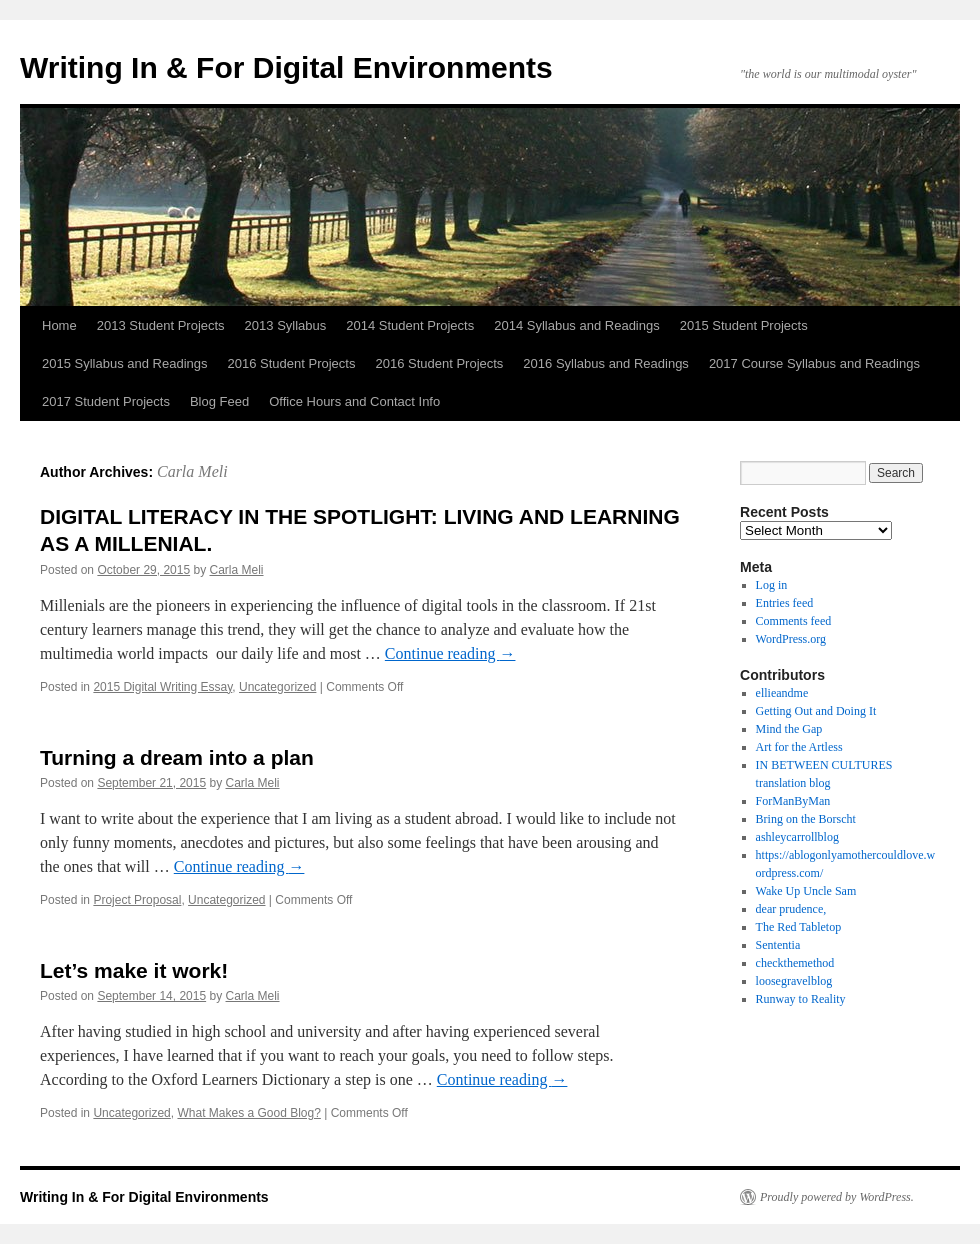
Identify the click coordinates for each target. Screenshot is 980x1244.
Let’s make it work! (134, 970)
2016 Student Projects (292, 363)
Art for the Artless (799, 747)
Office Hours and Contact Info (354, 401)
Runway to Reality (801, 999)
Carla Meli (192, 471)
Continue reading (450, 653)
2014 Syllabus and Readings (577, 325)
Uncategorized (277, 687)
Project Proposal (137, 900)
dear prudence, (791, 909)
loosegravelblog (794, 981)
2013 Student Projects (161, 325)
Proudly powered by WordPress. (837, 1197)
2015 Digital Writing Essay (162, 687)
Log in (772, 585)
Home (59, 325)
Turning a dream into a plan (177, 757)
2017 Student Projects (106, 401)
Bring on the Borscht (806, 819)
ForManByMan (793, 801)
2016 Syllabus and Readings (606, 363)
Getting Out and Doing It (816, 711)
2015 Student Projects (744, 325)
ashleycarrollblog (797, 837)
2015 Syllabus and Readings (125, 363)
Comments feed (794, 621)
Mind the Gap (789, 729)
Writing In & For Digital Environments (286, 67)
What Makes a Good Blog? (248, 1113)
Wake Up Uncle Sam (806, 891)
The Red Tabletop (799, 927)
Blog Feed (219, 401)
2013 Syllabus (286, 325)
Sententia (778, 945)
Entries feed (785, 603)
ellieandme (782, 693)
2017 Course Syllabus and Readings (814, 363)
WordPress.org (791, 639)
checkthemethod (795, 963)
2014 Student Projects (410, 325)
